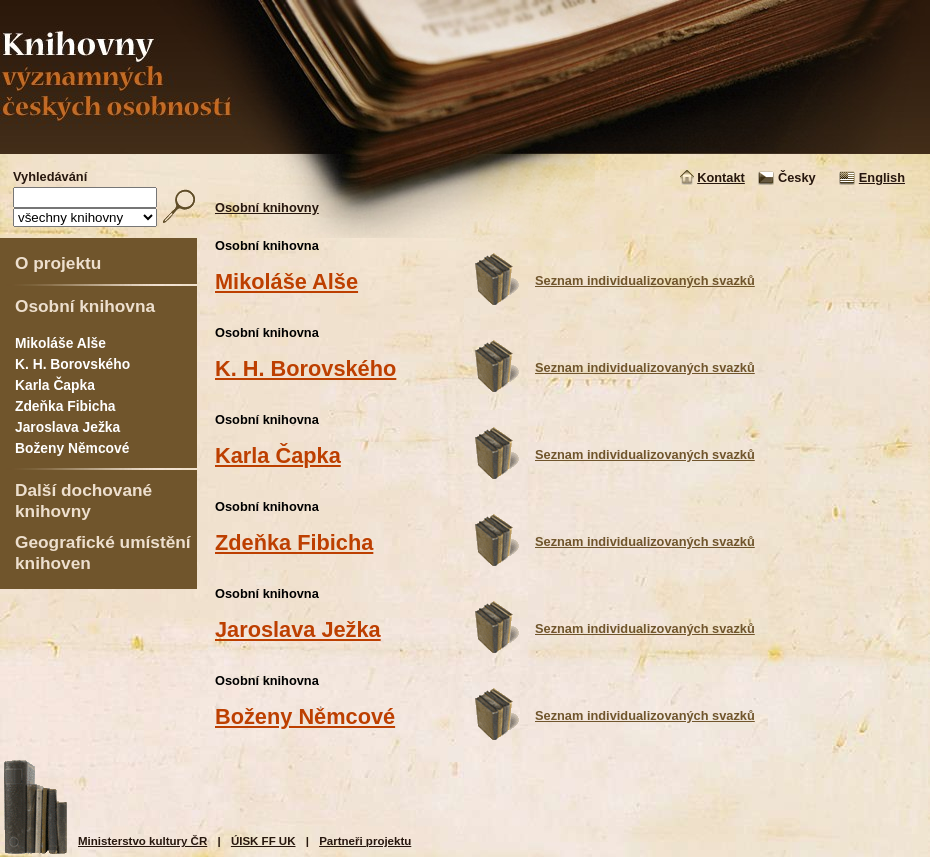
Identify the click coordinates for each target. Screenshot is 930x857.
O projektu (58, 263)
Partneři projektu (365, 841)
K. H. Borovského (72, 364)
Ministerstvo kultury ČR (142, 841)
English (882, 177)
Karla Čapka (55, 385)
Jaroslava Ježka (67, 427)
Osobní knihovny (267, 207)
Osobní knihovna (85, 306)
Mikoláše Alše (60, 343)
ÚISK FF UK (263, 841)
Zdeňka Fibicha (65, 406)
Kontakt (721, 177)
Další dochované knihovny (83, 500)
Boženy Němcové (72, 448)
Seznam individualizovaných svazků (645, 280)
